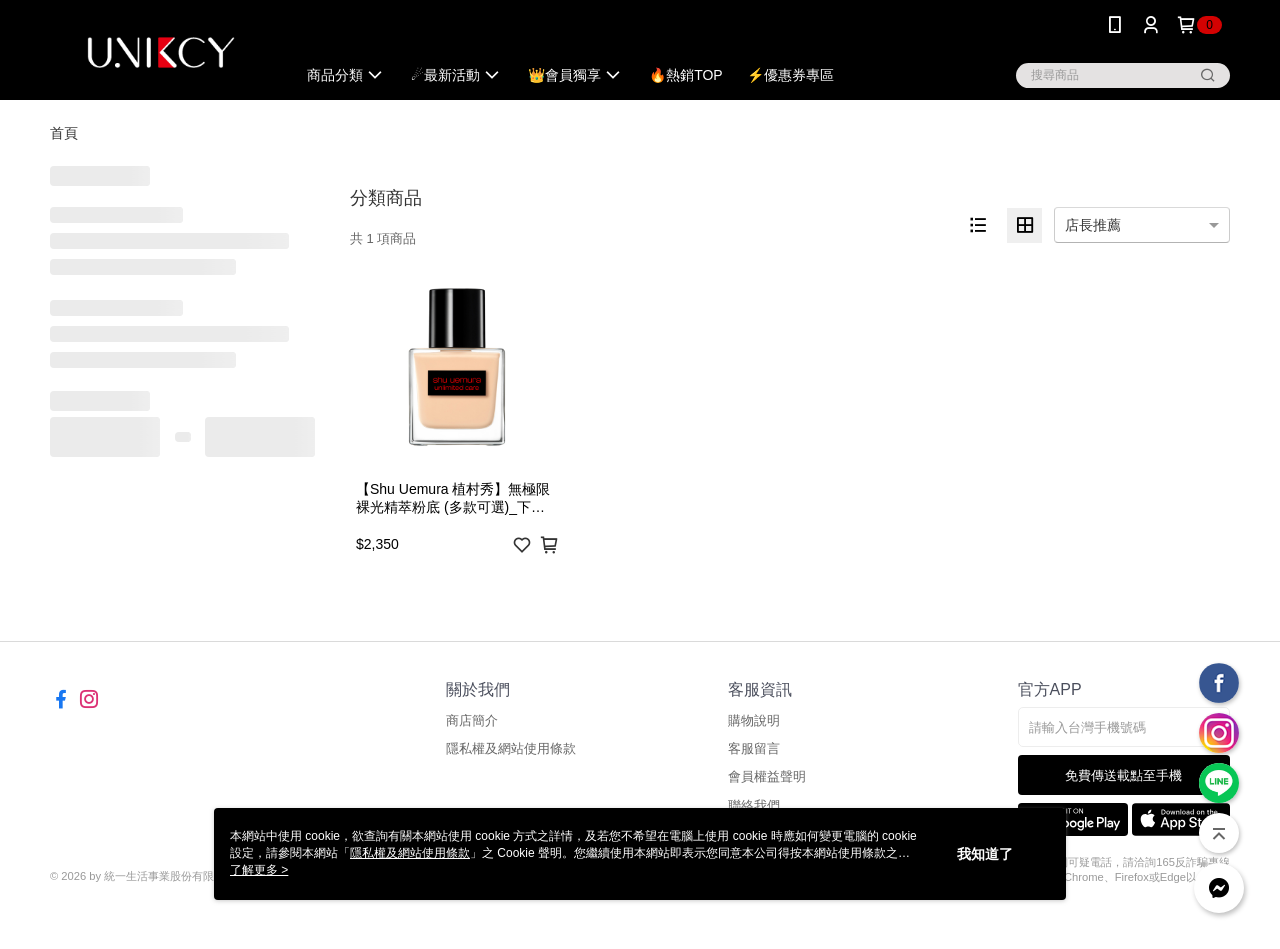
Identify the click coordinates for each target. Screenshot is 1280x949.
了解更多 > (259, 870)
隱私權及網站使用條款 (511, 748)
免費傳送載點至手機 (1123, 775)
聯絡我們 (754, 805)
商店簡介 (472, 720)
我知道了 (985, 854)
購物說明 (754, 720)
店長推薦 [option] (1093, 225)
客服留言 (754, 748)
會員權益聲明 (767, 776)
